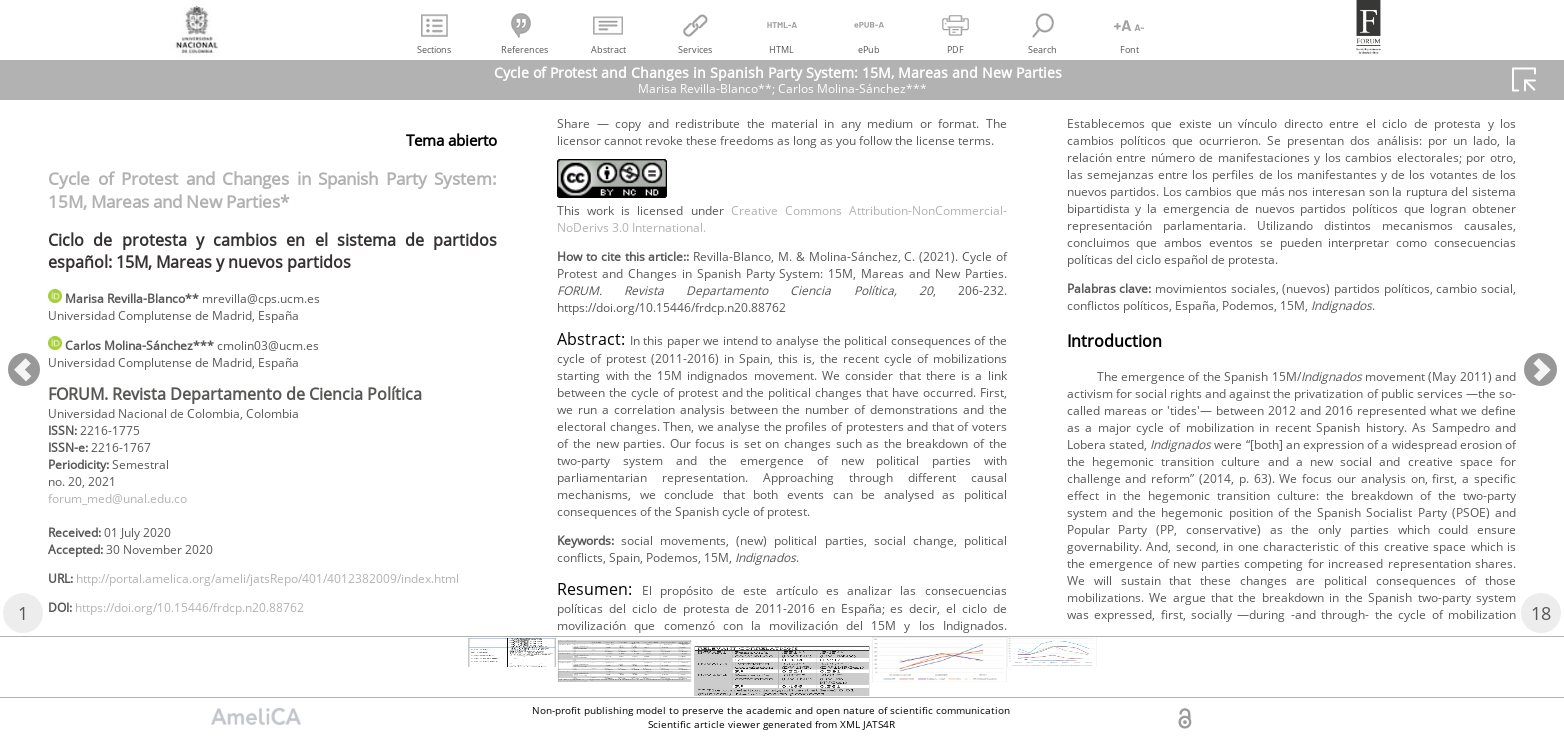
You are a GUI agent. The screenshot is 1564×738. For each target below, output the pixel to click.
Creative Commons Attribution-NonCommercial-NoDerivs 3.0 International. (781, 348)
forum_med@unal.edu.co (132, 519)
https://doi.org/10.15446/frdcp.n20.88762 (727, 195)
